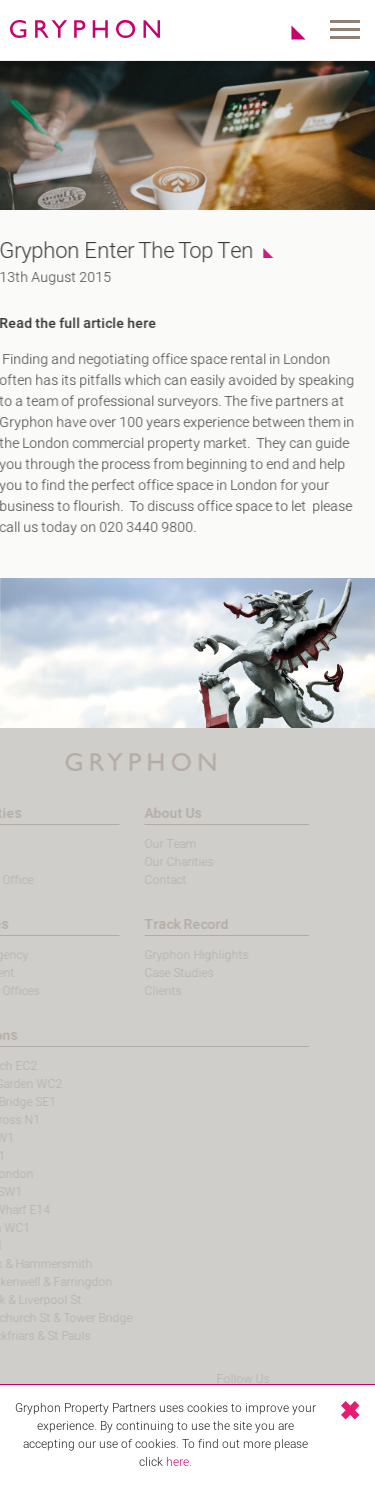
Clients (143, 991)
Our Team (151, 844)
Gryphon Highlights (177, 955)
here (177, 1462)
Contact (146, 880)
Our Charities (159, 862)
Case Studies (159, 973)
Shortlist (287, 32)
